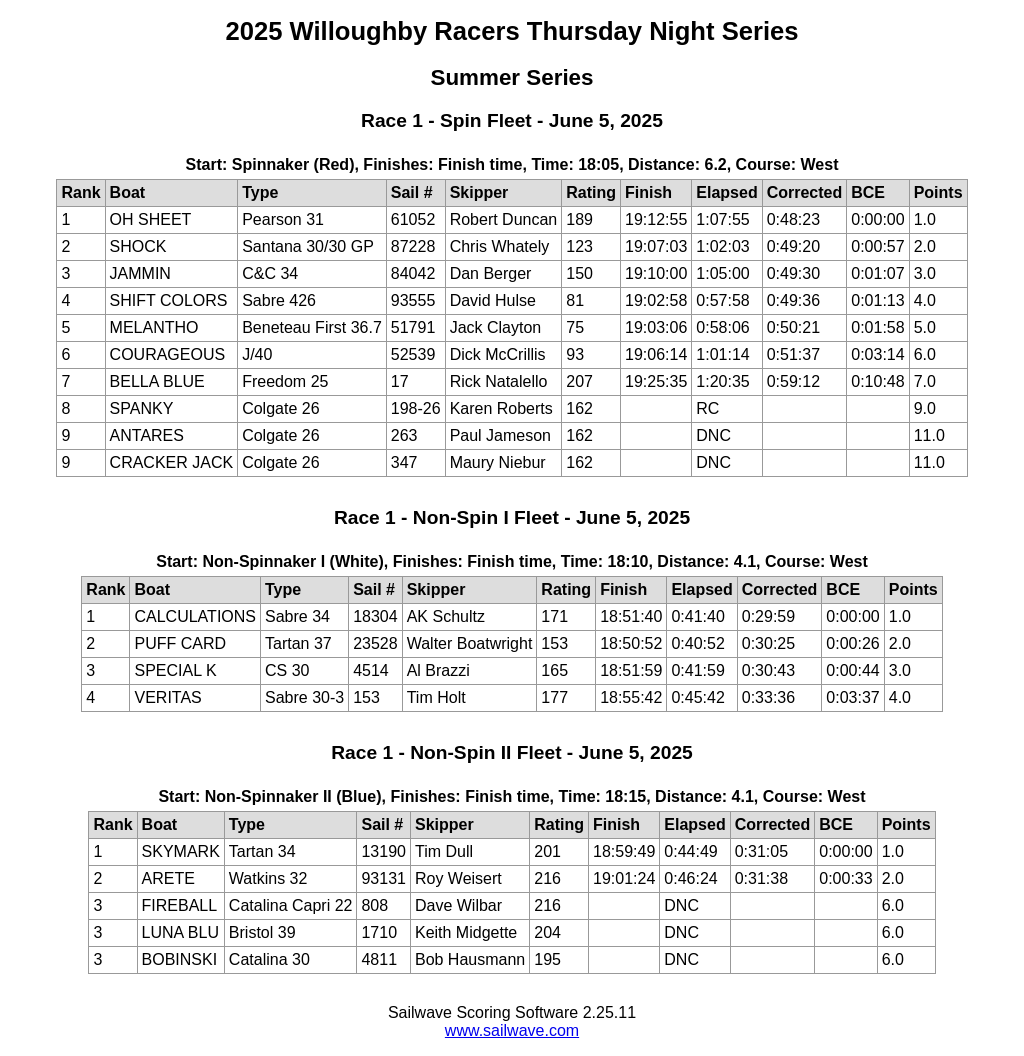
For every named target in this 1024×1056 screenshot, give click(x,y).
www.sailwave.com (512, 1030)
